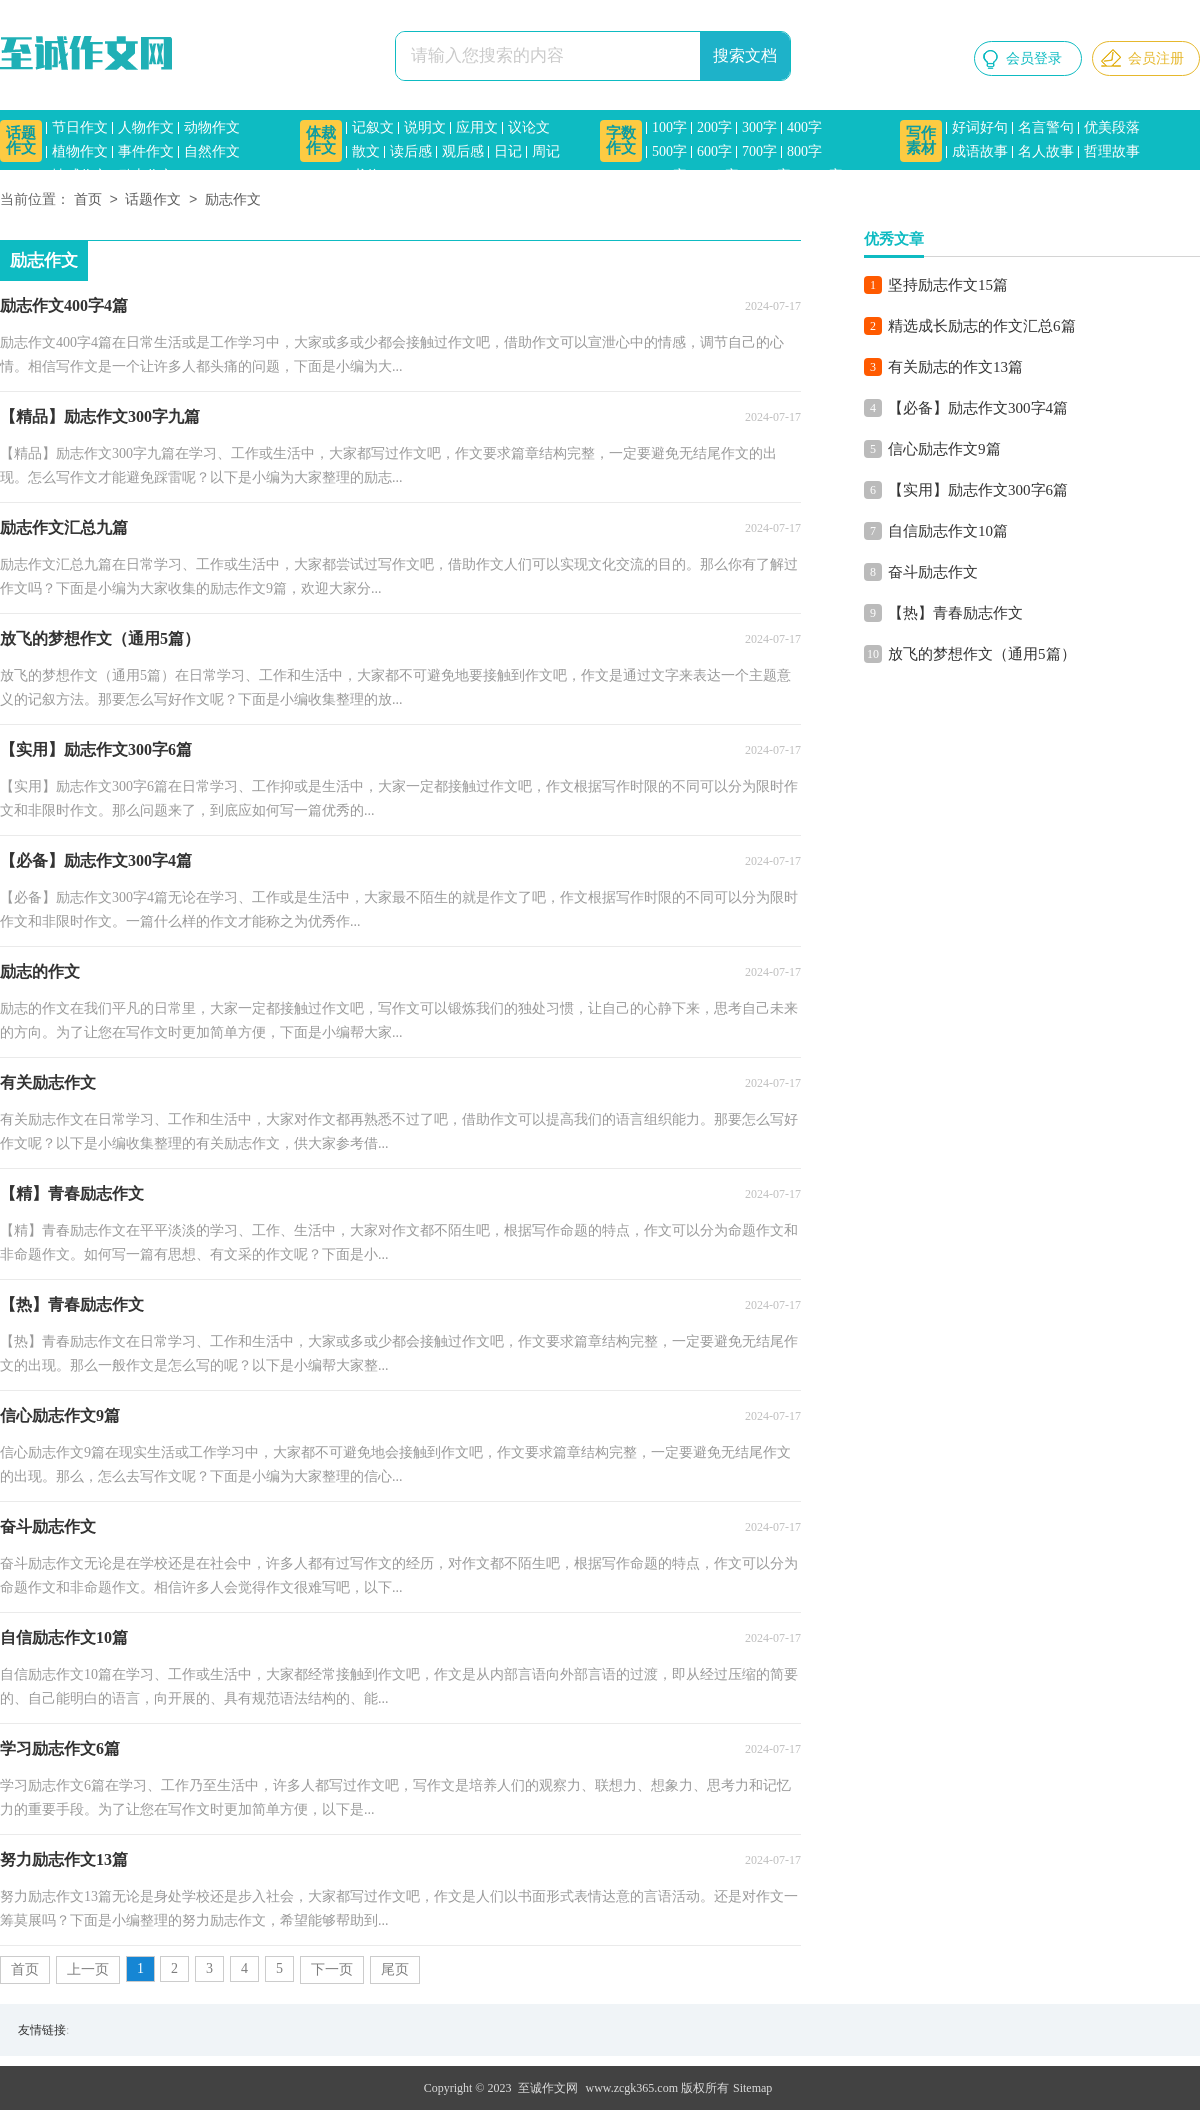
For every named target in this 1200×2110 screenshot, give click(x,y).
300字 (759, 127)
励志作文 (146, 175)
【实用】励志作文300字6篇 (978, 490)
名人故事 (1046, 151)
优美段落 (1112, 127)
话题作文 (21, 140)
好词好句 (980, 127)
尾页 (395, 1969)
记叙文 (373, 127)
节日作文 (80, 127)
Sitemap (752, 2088)
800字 (804, 151)
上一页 (88, 1969)
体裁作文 (321, 140)
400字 (804, 127)
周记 (546, 151)
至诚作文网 (548, 2088)
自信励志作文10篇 (948, 531)
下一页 (332, 1969)
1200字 (770, 175)
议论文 (529, 127)
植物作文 (80, 151)
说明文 (425, 127)
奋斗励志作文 (933, 572)
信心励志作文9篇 (944, 449)
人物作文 (146, 127)
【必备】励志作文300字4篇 (978, 408)
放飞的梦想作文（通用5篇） (982, 654)
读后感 (411, 151)
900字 (669, 175)
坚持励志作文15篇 (948, 285)
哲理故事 (1112, 151)
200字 (714, 127)
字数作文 (621, 140)
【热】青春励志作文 (955, 613)
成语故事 (980, 151)
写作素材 (921, 140)
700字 (759, 151)
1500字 (822, 175)
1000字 (718, 175)
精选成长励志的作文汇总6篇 (982, 326)
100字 (669, 127)
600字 (714, 151)
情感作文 (80, 175)
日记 (508, 151)
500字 (669, 151)
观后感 (463, 151)
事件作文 (146, 151)
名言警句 (1046, 127)
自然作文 (212, 151)
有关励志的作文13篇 (955, 367)
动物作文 (212, 127)
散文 (366, 151)
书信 (366, 175)
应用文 (477, 127)
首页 (88, 200)
